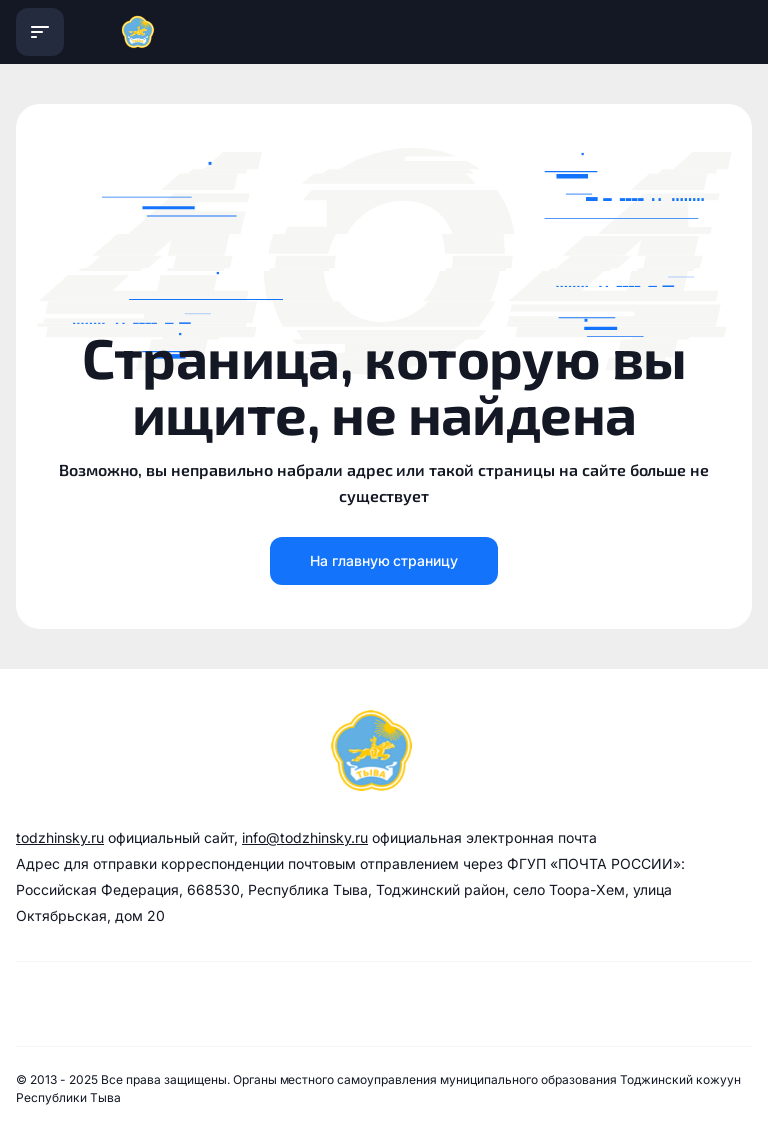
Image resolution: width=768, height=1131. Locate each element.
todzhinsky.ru (60, 837)
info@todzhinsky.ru (305, 837)
